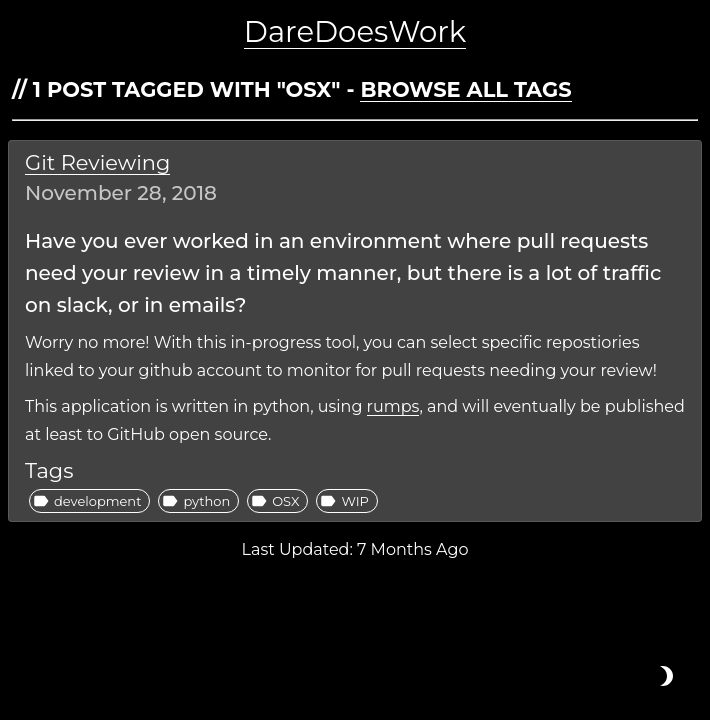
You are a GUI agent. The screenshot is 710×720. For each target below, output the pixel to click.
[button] (89, 501)
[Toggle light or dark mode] (666, 676)
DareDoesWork (355, 31)
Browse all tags (465, 89)
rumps (393, 406)
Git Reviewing (97, 162)
